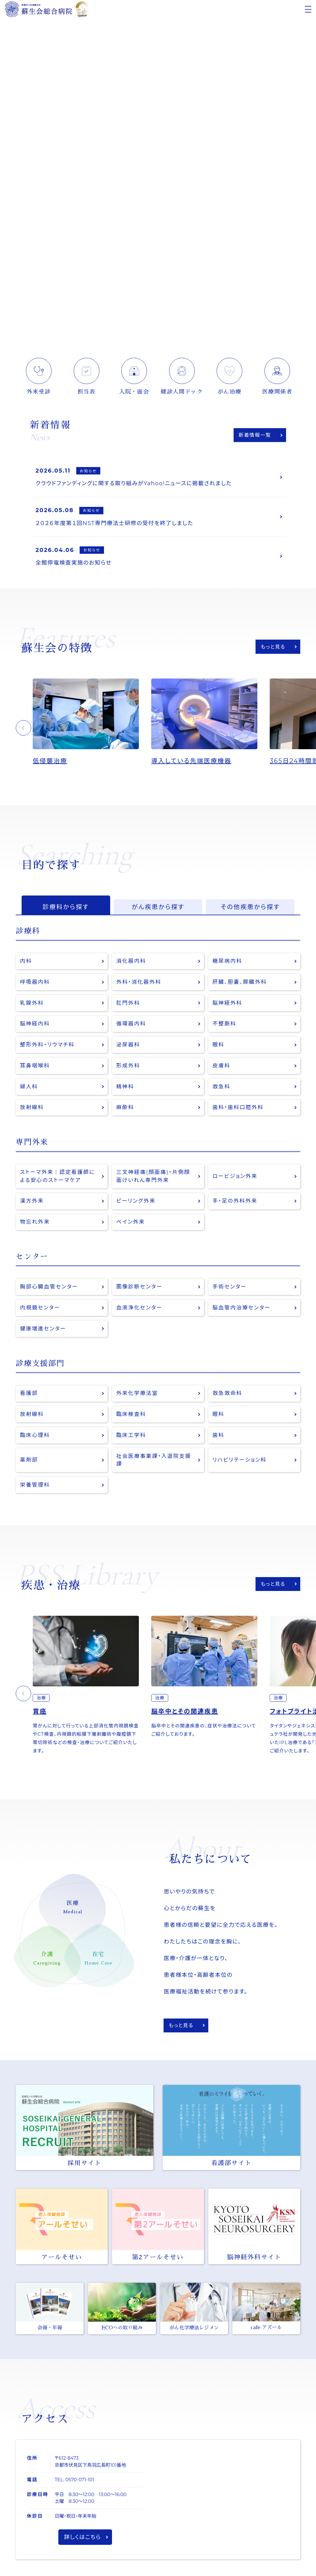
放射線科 (32, 1109)
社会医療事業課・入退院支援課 (154, 1462)
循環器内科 (131, 1025)
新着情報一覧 (254, 435)
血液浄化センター (139, 1309)
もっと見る (272, 647)
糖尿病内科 (228, 962)
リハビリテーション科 (240, 1462)
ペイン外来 (130, 1224)
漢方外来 (32, 1203)
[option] (92, 723)
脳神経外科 (228, 1004)
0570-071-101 (79, 2482)
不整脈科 (225, 1025)
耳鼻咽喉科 (35, 1067)
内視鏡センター (40, 1309)
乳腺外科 (32, 1004)
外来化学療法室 (137, 1395)
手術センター (230, 1288)
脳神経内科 (35, 1025)
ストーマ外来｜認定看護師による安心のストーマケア (57, 1178)
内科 (26, 962)
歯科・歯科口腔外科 (238, 1109)
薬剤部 (29, 1462)
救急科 (222, 1088)
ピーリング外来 (136, 1203)
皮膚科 (222, 1067)
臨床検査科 (131, 1416)
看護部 (29, 1395)
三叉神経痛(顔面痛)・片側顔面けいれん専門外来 (153, 1178)
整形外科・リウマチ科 (47, 1046)
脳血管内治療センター (242, 1309)
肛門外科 (128, 1004)
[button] (23, 729)
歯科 (219, 1437)
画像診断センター (139, 1288)
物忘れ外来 (35, 1224)
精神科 (125, 1088)
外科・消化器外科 (139, 983)
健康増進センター (43, 1330)
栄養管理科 (35, 1487)
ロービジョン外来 (235, 1178)
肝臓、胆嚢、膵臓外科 (240, 983)
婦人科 (29, 1088)
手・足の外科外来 (235, 1203)
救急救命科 (228, 1395)
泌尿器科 (128, 1046)
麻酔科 (125, 1109)
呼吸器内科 (35, 983)
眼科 (219, 1046)
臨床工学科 (131, 1437)
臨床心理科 (35, 1437)
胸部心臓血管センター (49, 1288)
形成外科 (128, 1067)
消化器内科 (131, 962)
